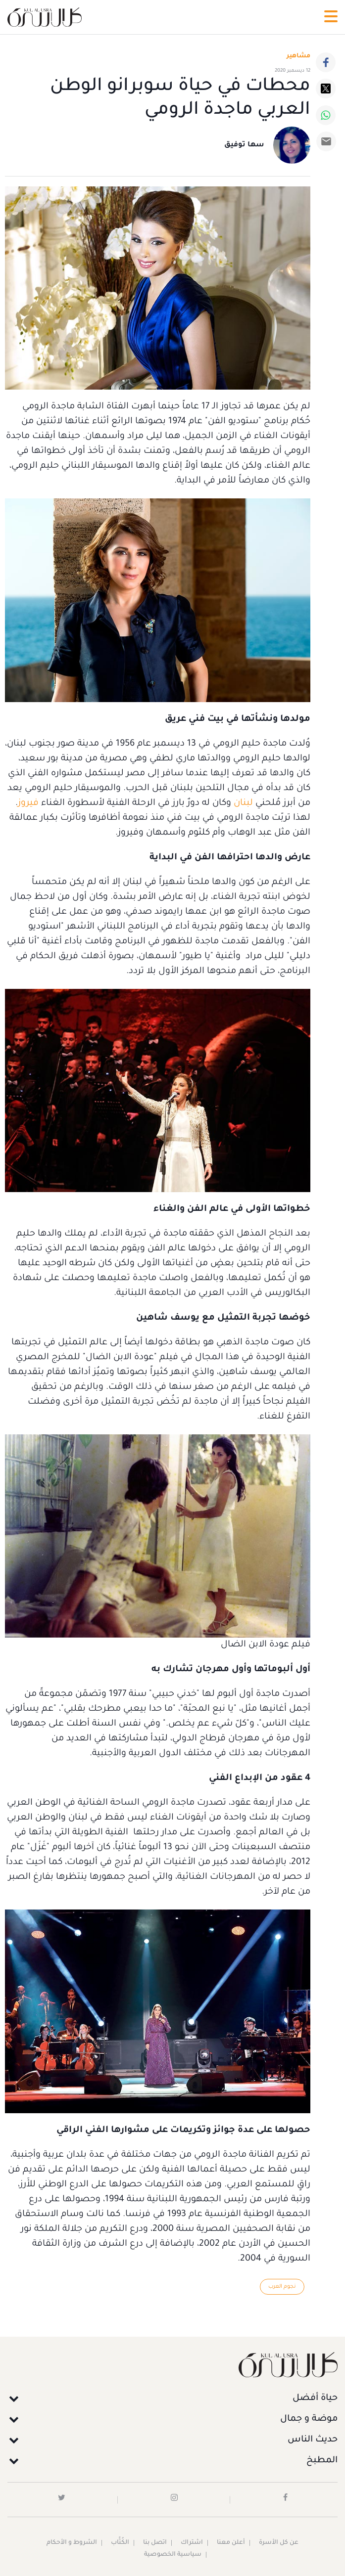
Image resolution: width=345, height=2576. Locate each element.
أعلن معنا (231, 2542)
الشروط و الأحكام (72, 2542)
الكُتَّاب (120, 2542)
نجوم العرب (282, 2287)
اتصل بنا (155, 2542)
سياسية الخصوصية (172, 2554)
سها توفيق (244, 145)
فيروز (28, 803)
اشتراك (192, 2542)
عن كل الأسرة (278, 2542)
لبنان (243, 803)
